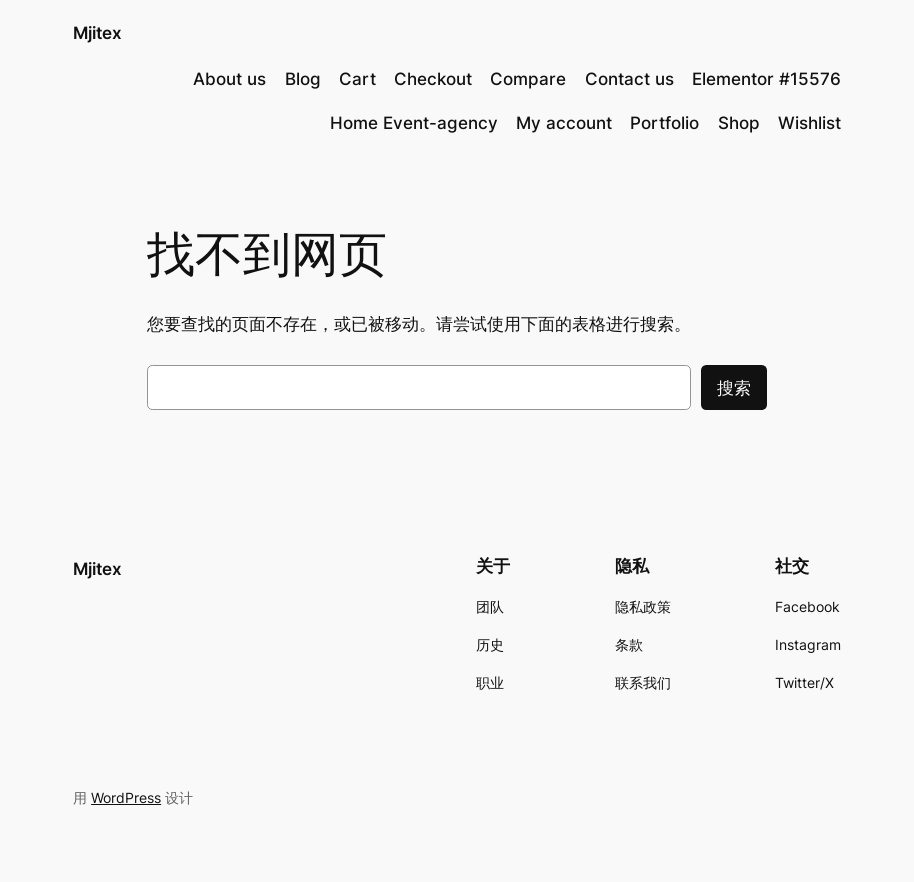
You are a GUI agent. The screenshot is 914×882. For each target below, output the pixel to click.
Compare (528, 79)
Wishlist (809, 123)
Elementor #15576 (766, 79)
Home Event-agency (414, 123)
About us (229, 79)
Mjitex (97, 32)
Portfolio (664, 123)
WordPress (126, 797)
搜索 (734, 388)
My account (564, 123)
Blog (303, 79)
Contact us (629, 79)
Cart (357, 79)
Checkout (433, 79)
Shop (739, 123)
